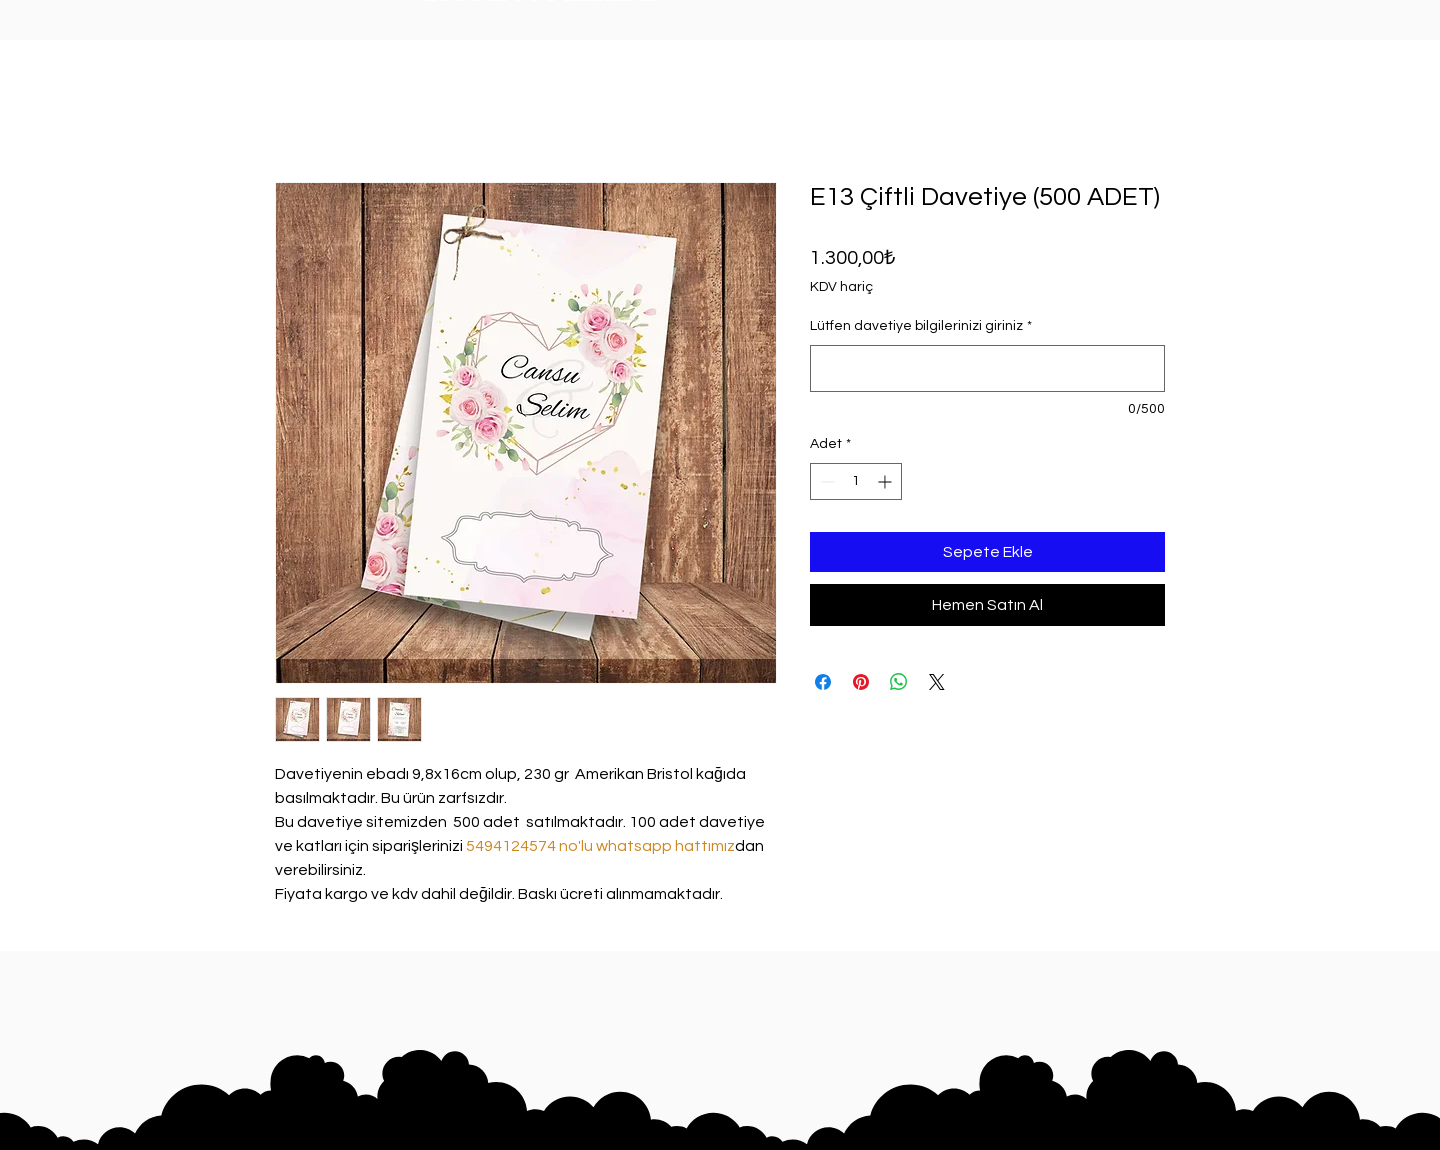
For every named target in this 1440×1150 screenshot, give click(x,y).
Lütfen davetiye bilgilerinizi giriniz (921, 326)
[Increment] (886, 481)
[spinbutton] (856, 481)
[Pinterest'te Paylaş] (861, 682)
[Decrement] (825, 481)
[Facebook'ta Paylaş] (823, 682)
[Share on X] (937, 682)
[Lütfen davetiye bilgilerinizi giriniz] (987, 368)
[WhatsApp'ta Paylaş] (899, 682)
